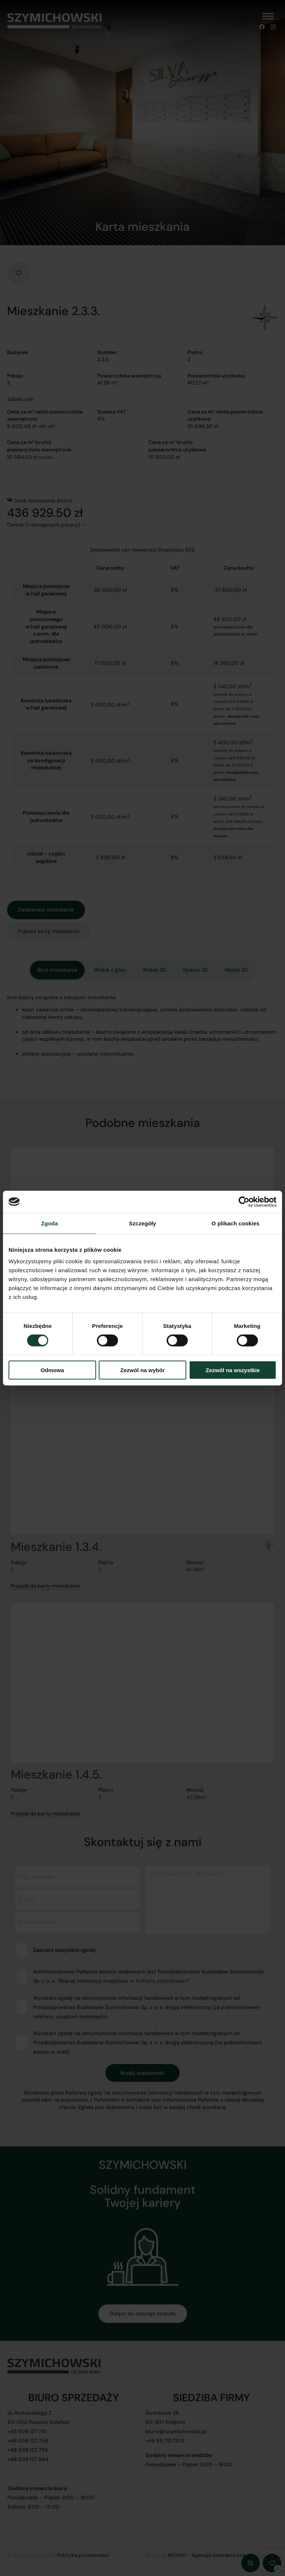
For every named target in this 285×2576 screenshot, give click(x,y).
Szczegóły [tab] (142, 1223)
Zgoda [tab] (49, 1223)
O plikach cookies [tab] (235, 1223)
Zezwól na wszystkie (233, 1370)
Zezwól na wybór (142, 1370)
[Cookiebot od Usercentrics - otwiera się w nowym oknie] (244, 1201)
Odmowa (52, 1370)
